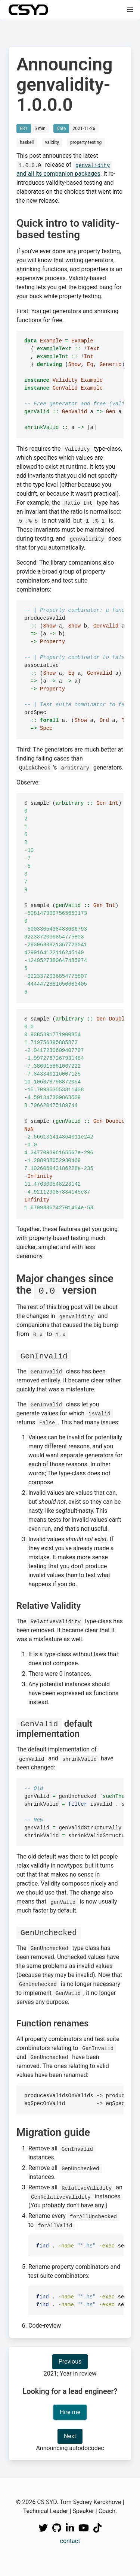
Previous (70, 2360)
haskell (27, 142)
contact (70, 2539)
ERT (24, 128)
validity (52, 142)
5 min (40, 128)
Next (70, 2435)
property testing (86, 142)
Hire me (70, 2411)
